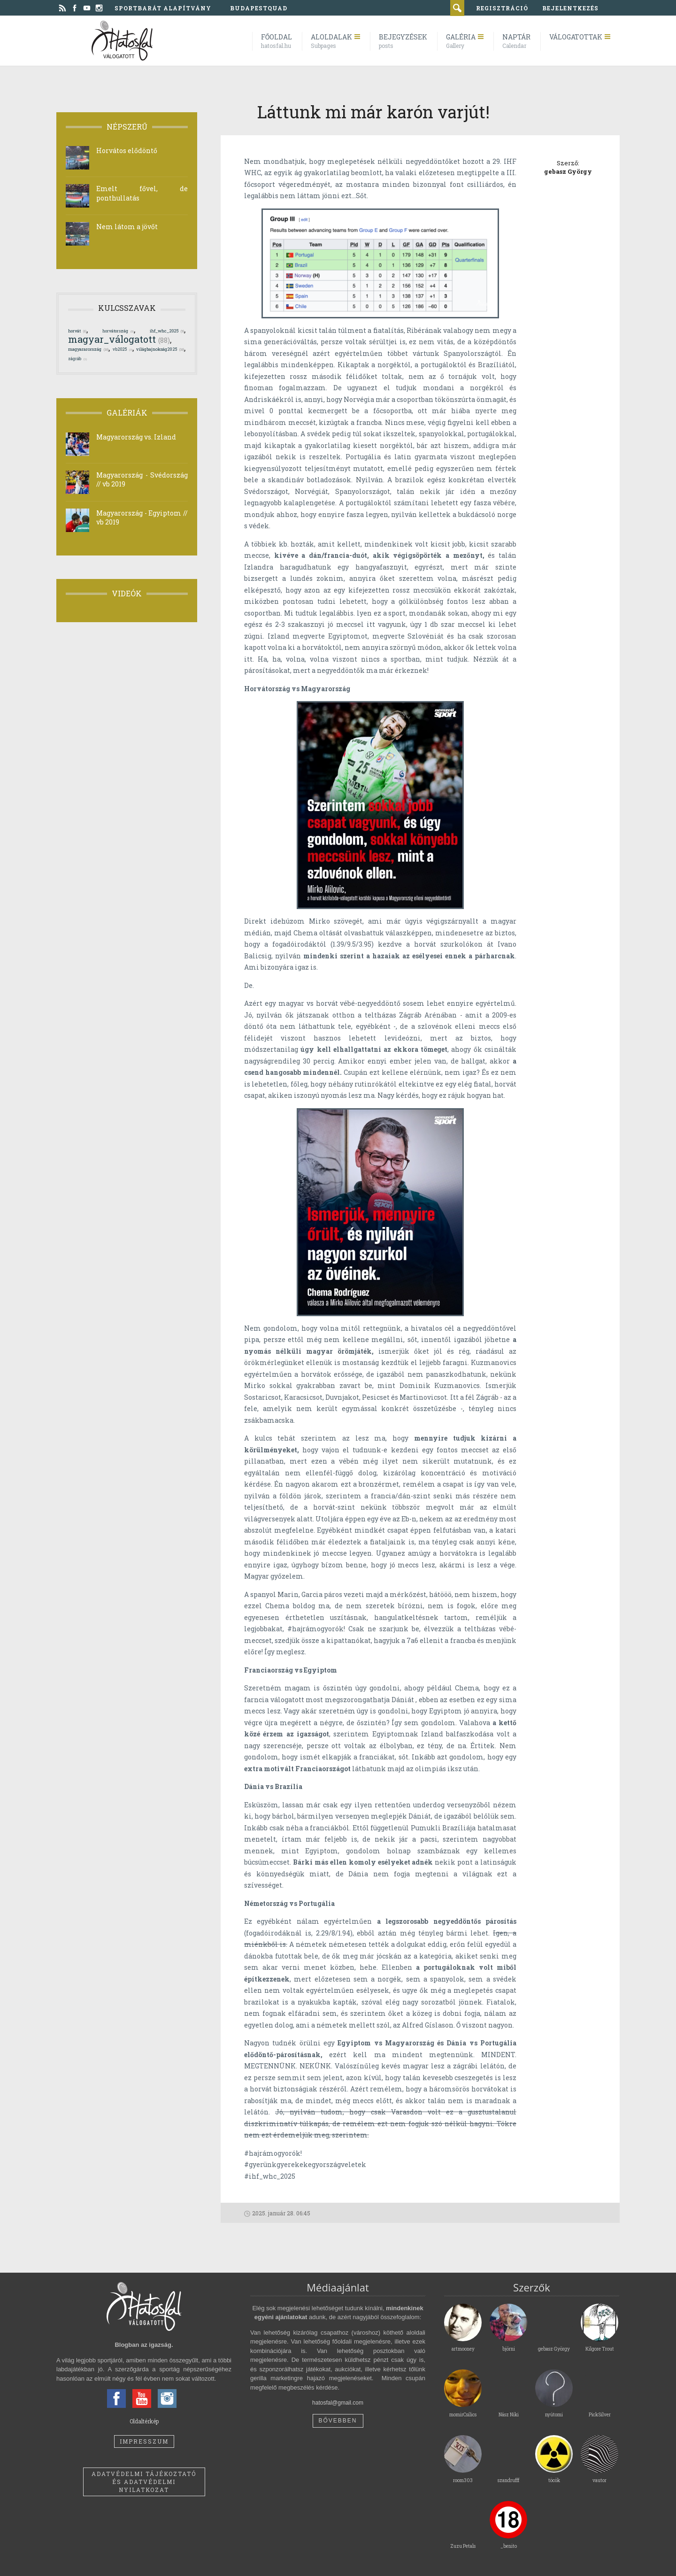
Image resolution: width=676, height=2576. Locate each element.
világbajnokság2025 (160, 349)
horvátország (118, 330)
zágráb (77, 358)
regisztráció (502, 8)
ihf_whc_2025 (167, 330)
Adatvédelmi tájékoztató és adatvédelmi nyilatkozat (144, 2481)
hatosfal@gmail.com (337, 2402)
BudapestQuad (258, 8)
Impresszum (144, 2441)
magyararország (88, 349)
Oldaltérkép (144, 2421)
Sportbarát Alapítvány (163, 8)
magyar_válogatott (119, 339)
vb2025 (122, 349)
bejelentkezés (570, 8)
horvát (77, 330)
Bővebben (337, 2420)
